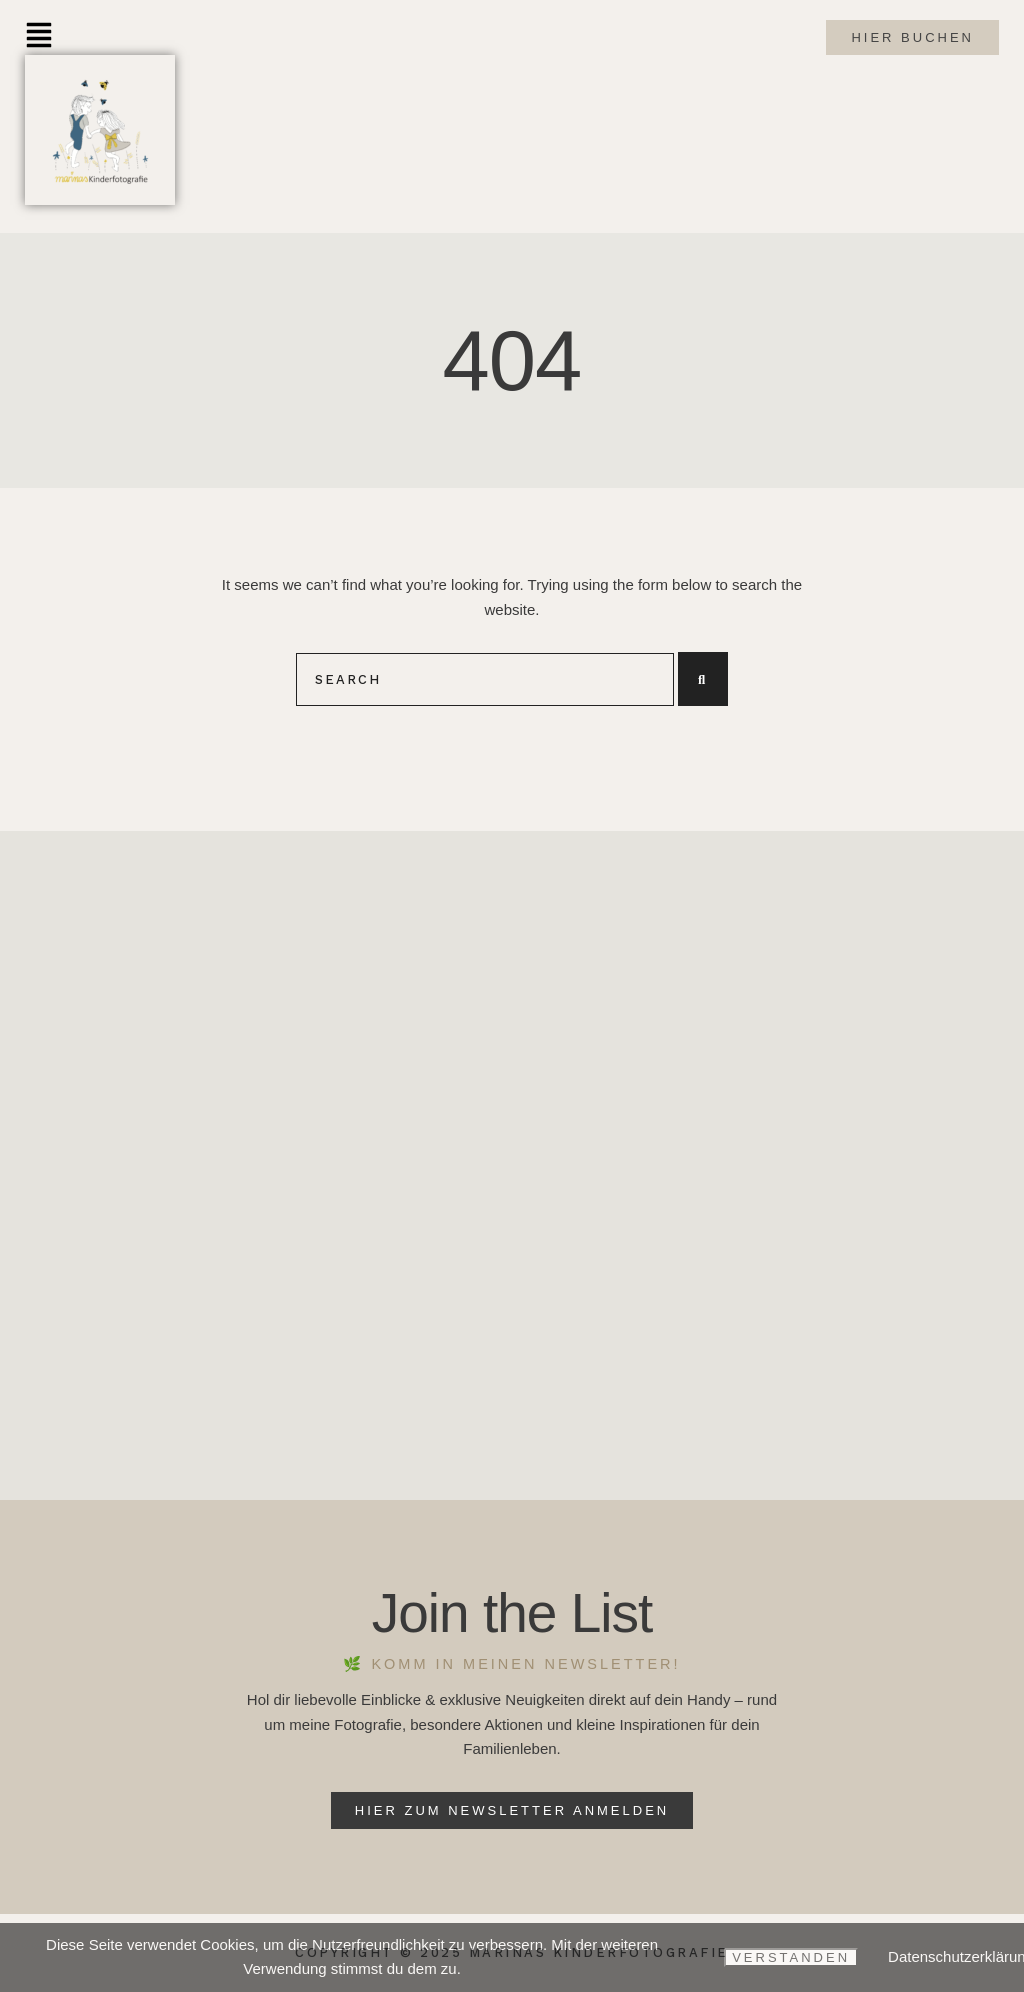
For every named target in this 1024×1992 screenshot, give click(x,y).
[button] (39, 37)
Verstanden (791, 1957)
